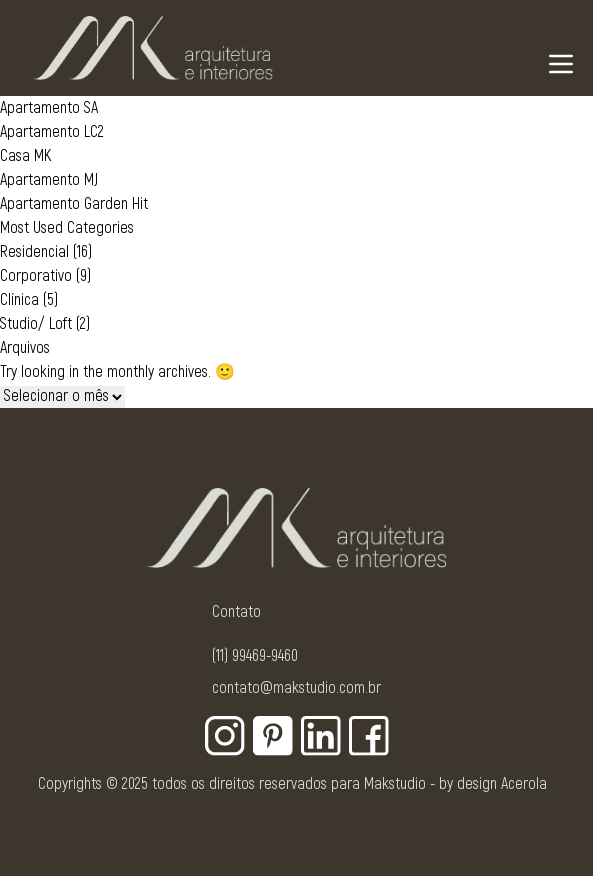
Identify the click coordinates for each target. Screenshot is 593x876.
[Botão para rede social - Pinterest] (273, 736)
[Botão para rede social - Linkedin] (321, 736)
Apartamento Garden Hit (74, 204)
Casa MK (25, 156)
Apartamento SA (49, 108)
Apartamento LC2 (52, 132)
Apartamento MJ (49, 180)
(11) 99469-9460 (255, 656)
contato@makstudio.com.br (296, 688)
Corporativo (36, 276)
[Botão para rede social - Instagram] (225, 736)
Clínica (19, 300)
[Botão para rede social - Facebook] (369, 736)
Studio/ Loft (36, 324)
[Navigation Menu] (561, 64)
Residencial (34, 252)
